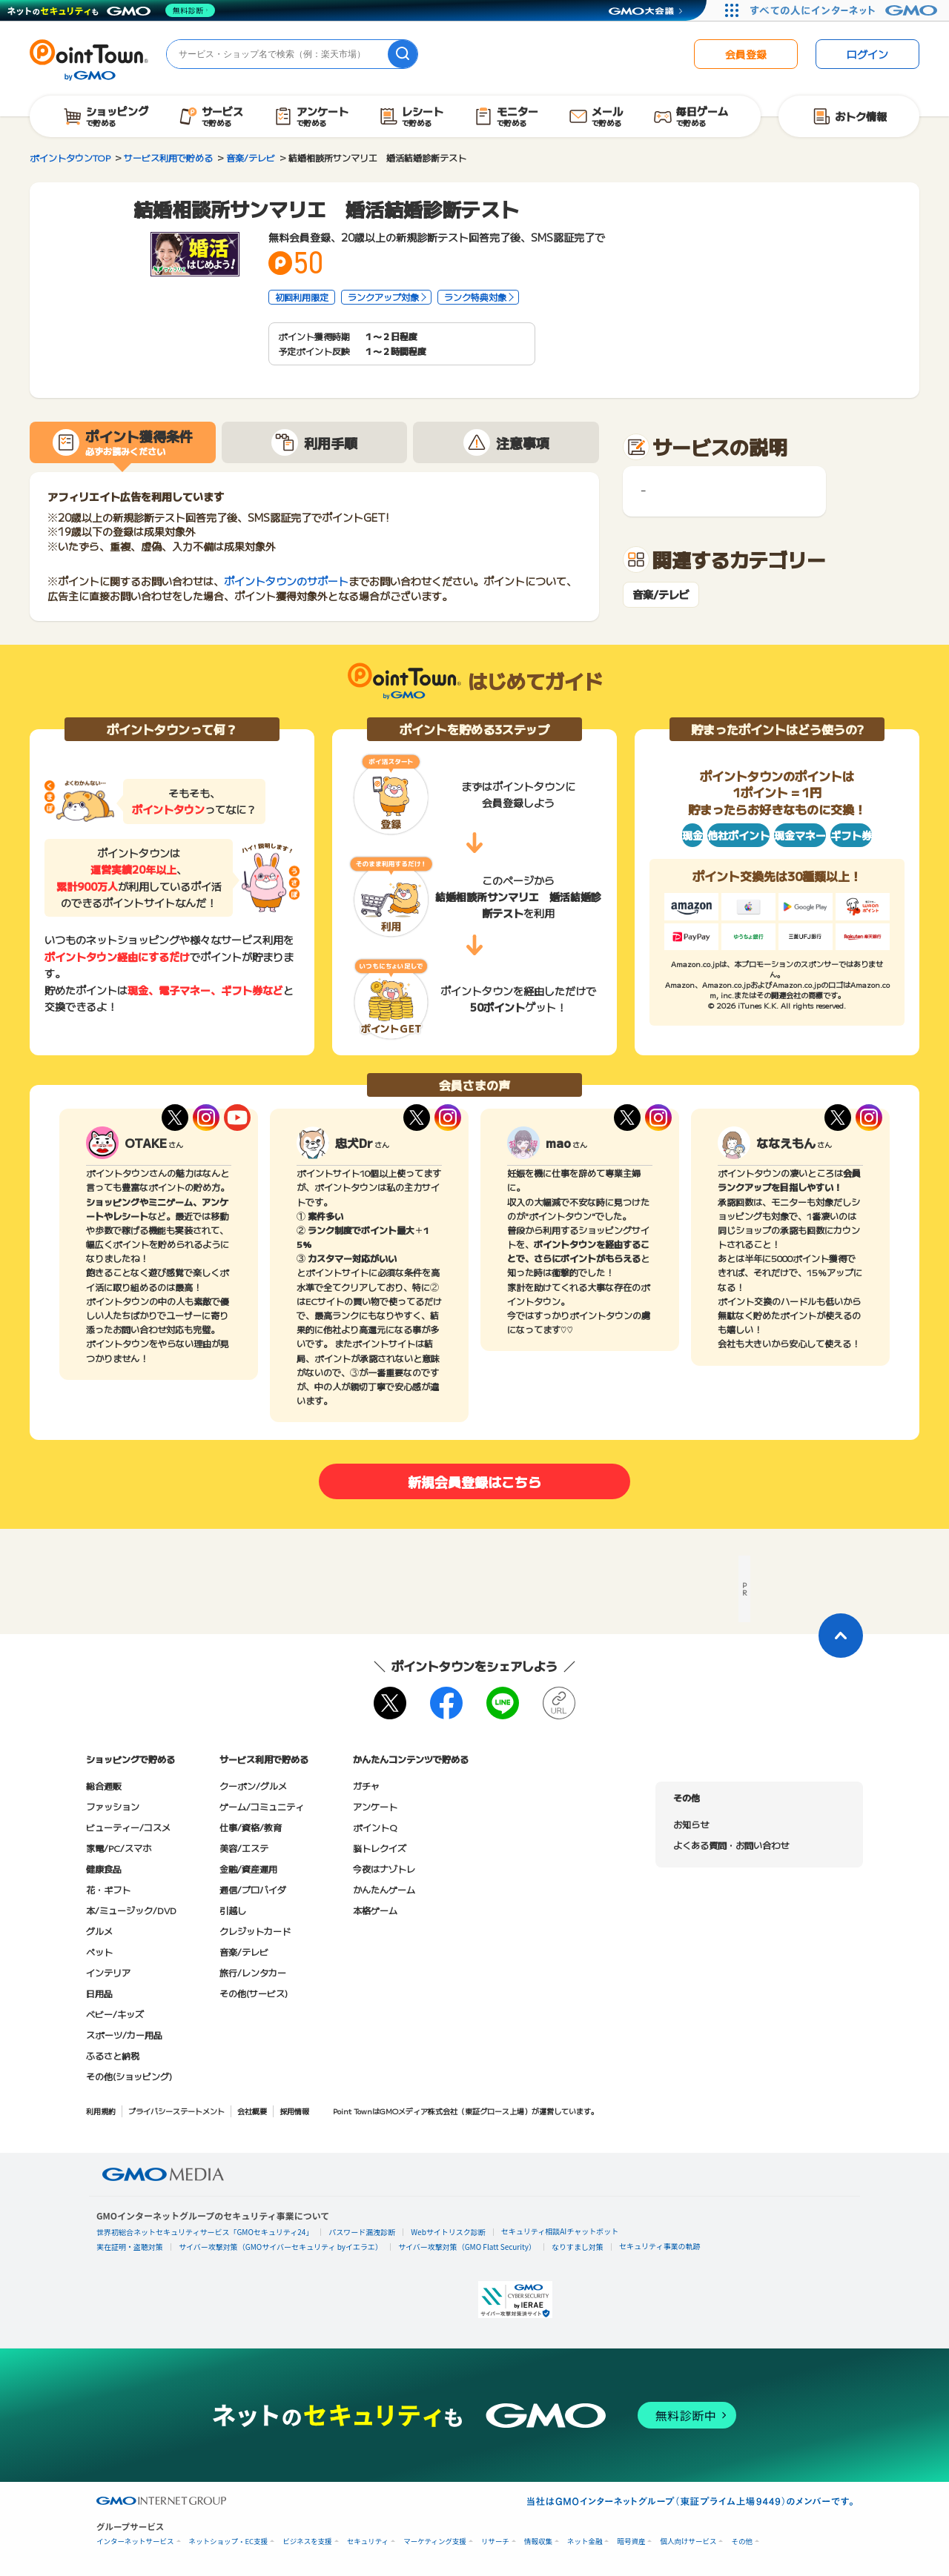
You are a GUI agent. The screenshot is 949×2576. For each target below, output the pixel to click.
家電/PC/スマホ (118, 1848)
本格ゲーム (375, 1910)
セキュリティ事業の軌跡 (659, 2245)
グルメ (99, 1931)
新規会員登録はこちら (474, 1481)
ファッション (112, 1806)
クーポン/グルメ (253, 1785)
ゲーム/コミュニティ (261, 1806)
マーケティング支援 (434, 2541)
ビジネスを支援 (307, 2541)
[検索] (402, 54)
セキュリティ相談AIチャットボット (559, 2231)
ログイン (867, 54)
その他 (742, 2541)
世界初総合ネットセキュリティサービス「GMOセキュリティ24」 (204, 2231)
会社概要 (252, 2111)
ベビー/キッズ (115, 2014)
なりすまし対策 (578, 2246)
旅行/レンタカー (252, 1972)
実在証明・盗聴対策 (129, 2246)
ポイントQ (375, 1827)
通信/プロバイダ (252, 1889)
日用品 (99, 1993)
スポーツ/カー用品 (124, 2034)
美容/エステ (243, 1848)
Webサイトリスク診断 (448, 2231)
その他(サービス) (253, 1993)
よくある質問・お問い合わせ (731, 1845)
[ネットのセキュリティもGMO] (114, 10)
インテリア (108, 1972)
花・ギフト (108, 1889)
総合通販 (104, 1785)
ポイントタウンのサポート (286, 581)
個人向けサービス (688, 2541)
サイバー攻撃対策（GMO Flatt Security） (467, 2246)
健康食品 (104, 1868)
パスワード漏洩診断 (361, 2231)
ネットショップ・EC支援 (228, 2541)
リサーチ (495, 2541)
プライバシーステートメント (176, 2111)
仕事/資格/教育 (250, 1827)
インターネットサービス (135, 2541)
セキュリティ (367, 2541)
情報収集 (538, 2541)
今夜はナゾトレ (384, 1868)
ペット (99, 1951)
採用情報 (294, 2111)
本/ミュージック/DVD (131, 1910)
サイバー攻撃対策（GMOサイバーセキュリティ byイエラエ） (281, 2246)
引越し (232, 1910)
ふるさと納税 (112, 2055)
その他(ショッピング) (129, 2076)
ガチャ (366, 1785)
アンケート (375, 1806)
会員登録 (746, 54)
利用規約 (101, 2111)
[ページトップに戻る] (841, 1635)
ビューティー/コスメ (128, 1827)
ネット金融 (585, 2541)
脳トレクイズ (379, 1848)
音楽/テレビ (661, 594)
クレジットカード (255, 1931)
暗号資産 (631, 2541)
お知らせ (691, 1824)
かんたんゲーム (384, 1889)
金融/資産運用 (248, 1868)
